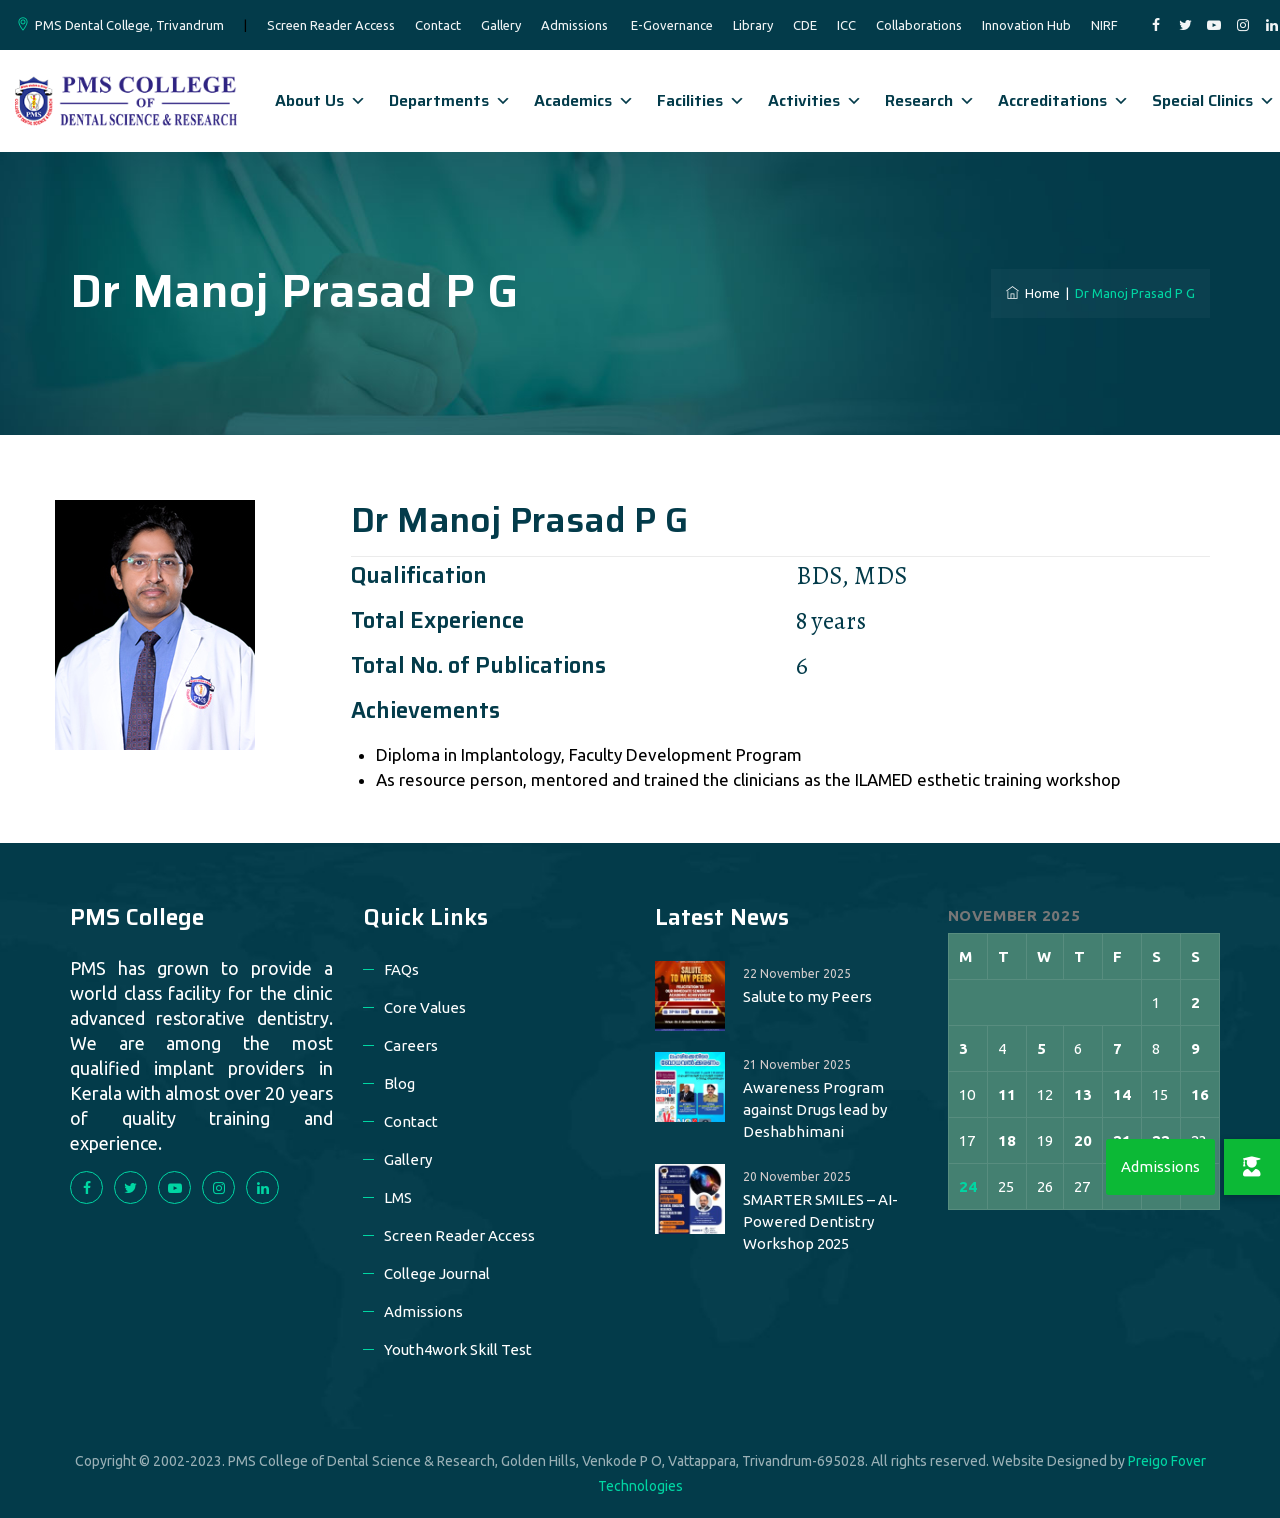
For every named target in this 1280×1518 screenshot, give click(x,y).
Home (1033, 293)
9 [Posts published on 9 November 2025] (1195, 1048)
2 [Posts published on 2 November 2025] (1195, 1002)
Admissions (574, 25)
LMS (398, 1197)
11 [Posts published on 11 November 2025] (1007, 1094)
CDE (805, 25)
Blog (399, 1083)
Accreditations (1063, 100)
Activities (815, 100)
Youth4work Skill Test (458, 1349)
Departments (450, 100)
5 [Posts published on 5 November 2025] (1041, 1048)
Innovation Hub (1026, 25)
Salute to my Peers (807, 996)
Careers (411, 1045)
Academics (584, 100)
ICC (846, 25)
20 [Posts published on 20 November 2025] (1083, 1140)
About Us (320, 100)
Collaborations (919, 25)
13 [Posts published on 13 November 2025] (1083, 1094)
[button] (1252, 1167)
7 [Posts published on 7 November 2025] (1117, 1048)
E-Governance (672, 25)
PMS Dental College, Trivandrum (129, 25)
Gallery (501, 25)
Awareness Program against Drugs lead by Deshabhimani (815, 1109)
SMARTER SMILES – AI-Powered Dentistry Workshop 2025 (820, 1221)
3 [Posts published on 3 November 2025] (963, 1048)
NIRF (1104, 25)
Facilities (701, 100)
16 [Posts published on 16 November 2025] (1200, 1094)
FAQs (401, 969)
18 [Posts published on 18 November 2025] (1007, 1140)
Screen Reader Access (331, 25)
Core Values (425, 1007)
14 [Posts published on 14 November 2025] (1122, 1094)
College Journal (437, 1273)
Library (753, 25)
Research (930, 100)
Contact (438, 25)
